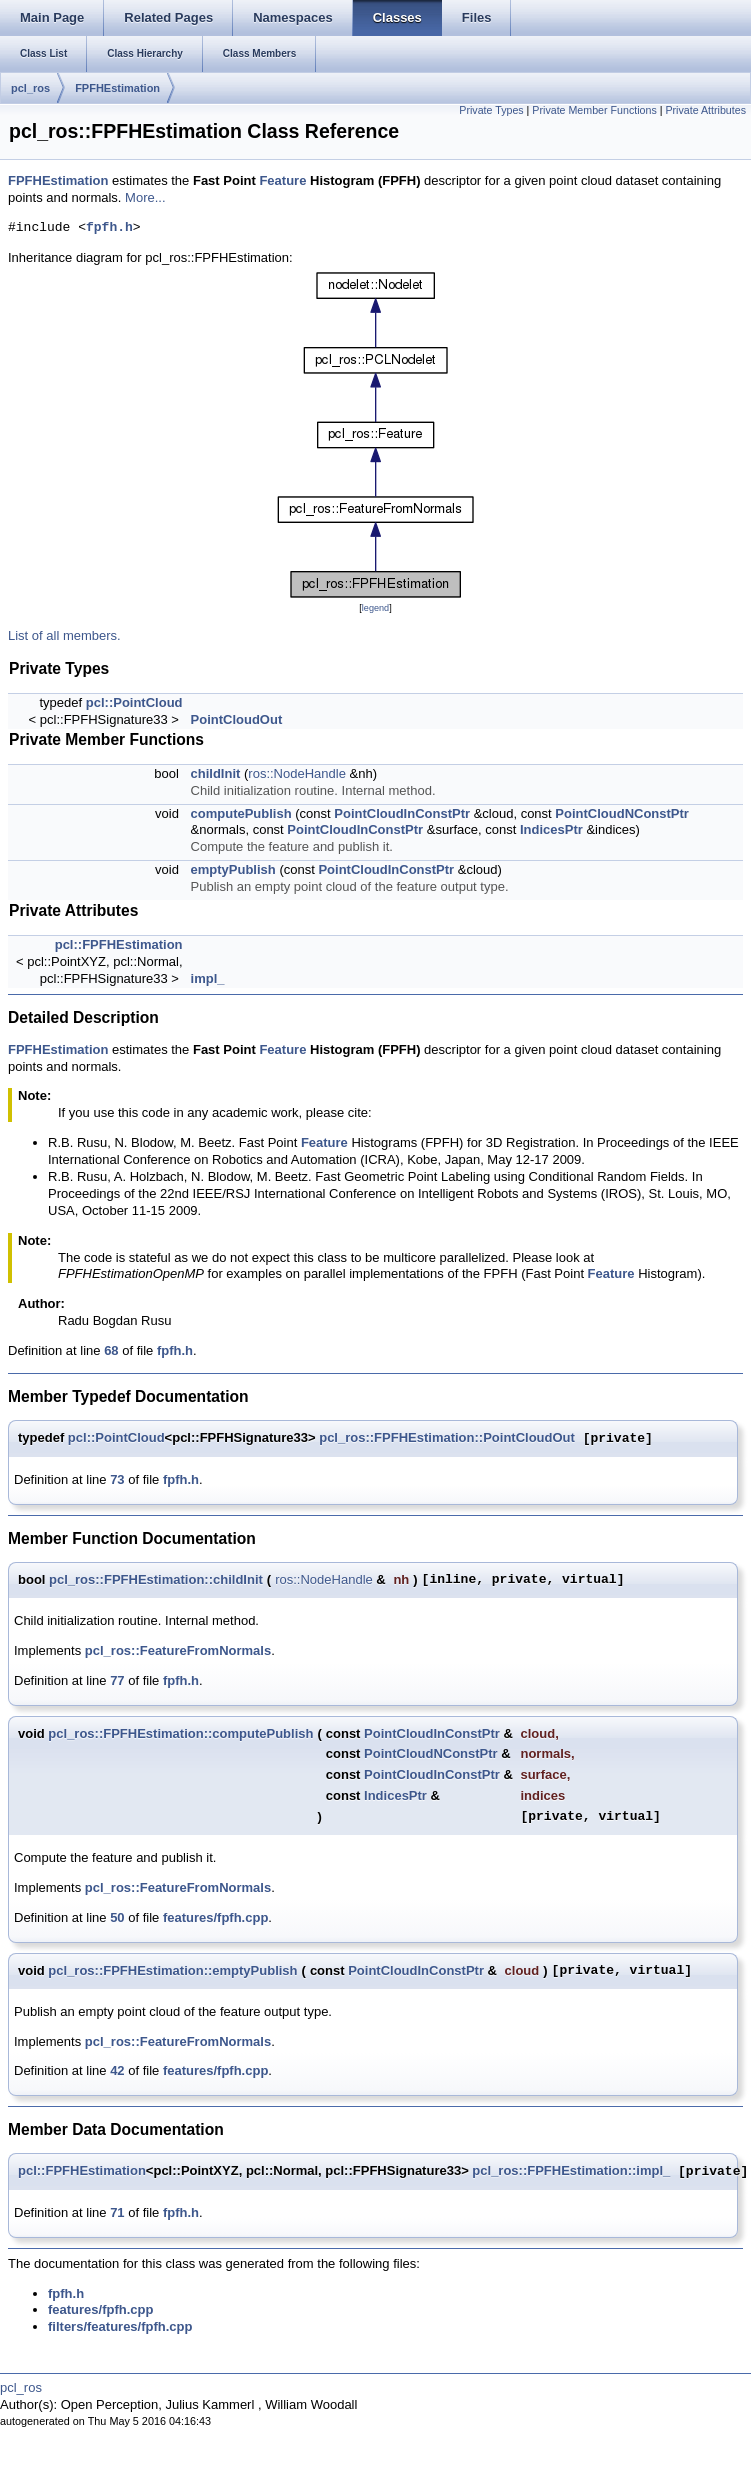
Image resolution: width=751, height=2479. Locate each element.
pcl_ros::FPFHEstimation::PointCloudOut (447, 1438)
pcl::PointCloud (134, 702)
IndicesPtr (551, 829)
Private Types (491, 110)
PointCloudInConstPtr (402, 813)
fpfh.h (109, 228)
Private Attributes (705, 110)
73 (117, 1479)
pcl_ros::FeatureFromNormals (178, 1650)
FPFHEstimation (117, 88)
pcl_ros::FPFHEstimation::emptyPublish (172, 1970)
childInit (216, 773)
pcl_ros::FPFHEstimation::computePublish (180, 1733)
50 (117, 1917)
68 (111, 1350)
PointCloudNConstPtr (622, 813)
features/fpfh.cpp (215, 1917)
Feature (282, 180)
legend (375, 608)
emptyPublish (233, 869)
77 (117, 1680)
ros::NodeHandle (297, 773)
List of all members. (64, 635)
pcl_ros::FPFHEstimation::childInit (156, 1579)
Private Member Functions (594, 110)
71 (117, 2212)
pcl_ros (30, 88)
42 (117, 2070)
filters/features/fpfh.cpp (120, 2326)
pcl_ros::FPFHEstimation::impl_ (571, 2171)
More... (145, 197)
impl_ (208, 978)
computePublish (241, 813)
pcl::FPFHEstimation (119, 944)
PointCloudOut (237, 719)
